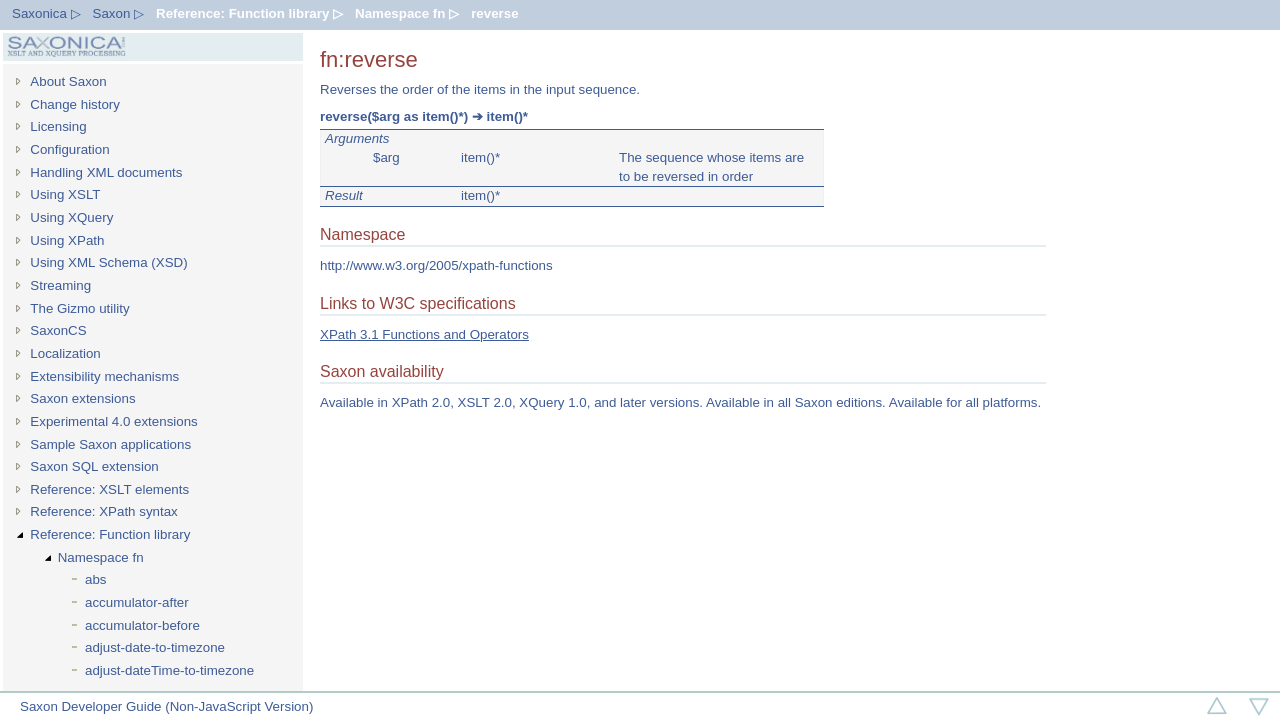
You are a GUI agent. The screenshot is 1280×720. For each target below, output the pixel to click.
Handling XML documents (106, 172)
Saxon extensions (82, 398)
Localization (65, 353)
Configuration (69, 149)
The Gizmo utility (79, 308)
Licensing (58, 126)
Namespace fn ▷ (407, 13)
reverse (494, 13)
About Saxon (68, 81)
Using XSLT (65, 194)
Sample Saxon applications (110, 444)
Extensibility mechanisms (104, 376)
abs (96, 579)
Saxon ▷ (119, 13)
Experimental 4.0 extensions (113, 421)
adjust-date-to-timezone (155, 647)
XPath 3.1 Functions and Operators (424, 334)
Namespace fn (101, 557)
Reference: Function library (110, 534)
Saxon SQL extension (94, 466)
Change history (75, 104)
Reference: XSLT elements (109, 489)
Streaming (60, 285)
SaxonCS (58, 330)
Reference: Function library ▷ (249, 13)
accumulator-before (142, 625)
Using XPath (67, 240)
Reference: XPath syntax (103, 511)
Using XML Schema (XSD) (108, 262)
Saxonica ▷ (46, 13)
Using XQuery (71, 217)
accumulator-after (137, 602)
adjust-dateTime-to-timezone (169, 670)
